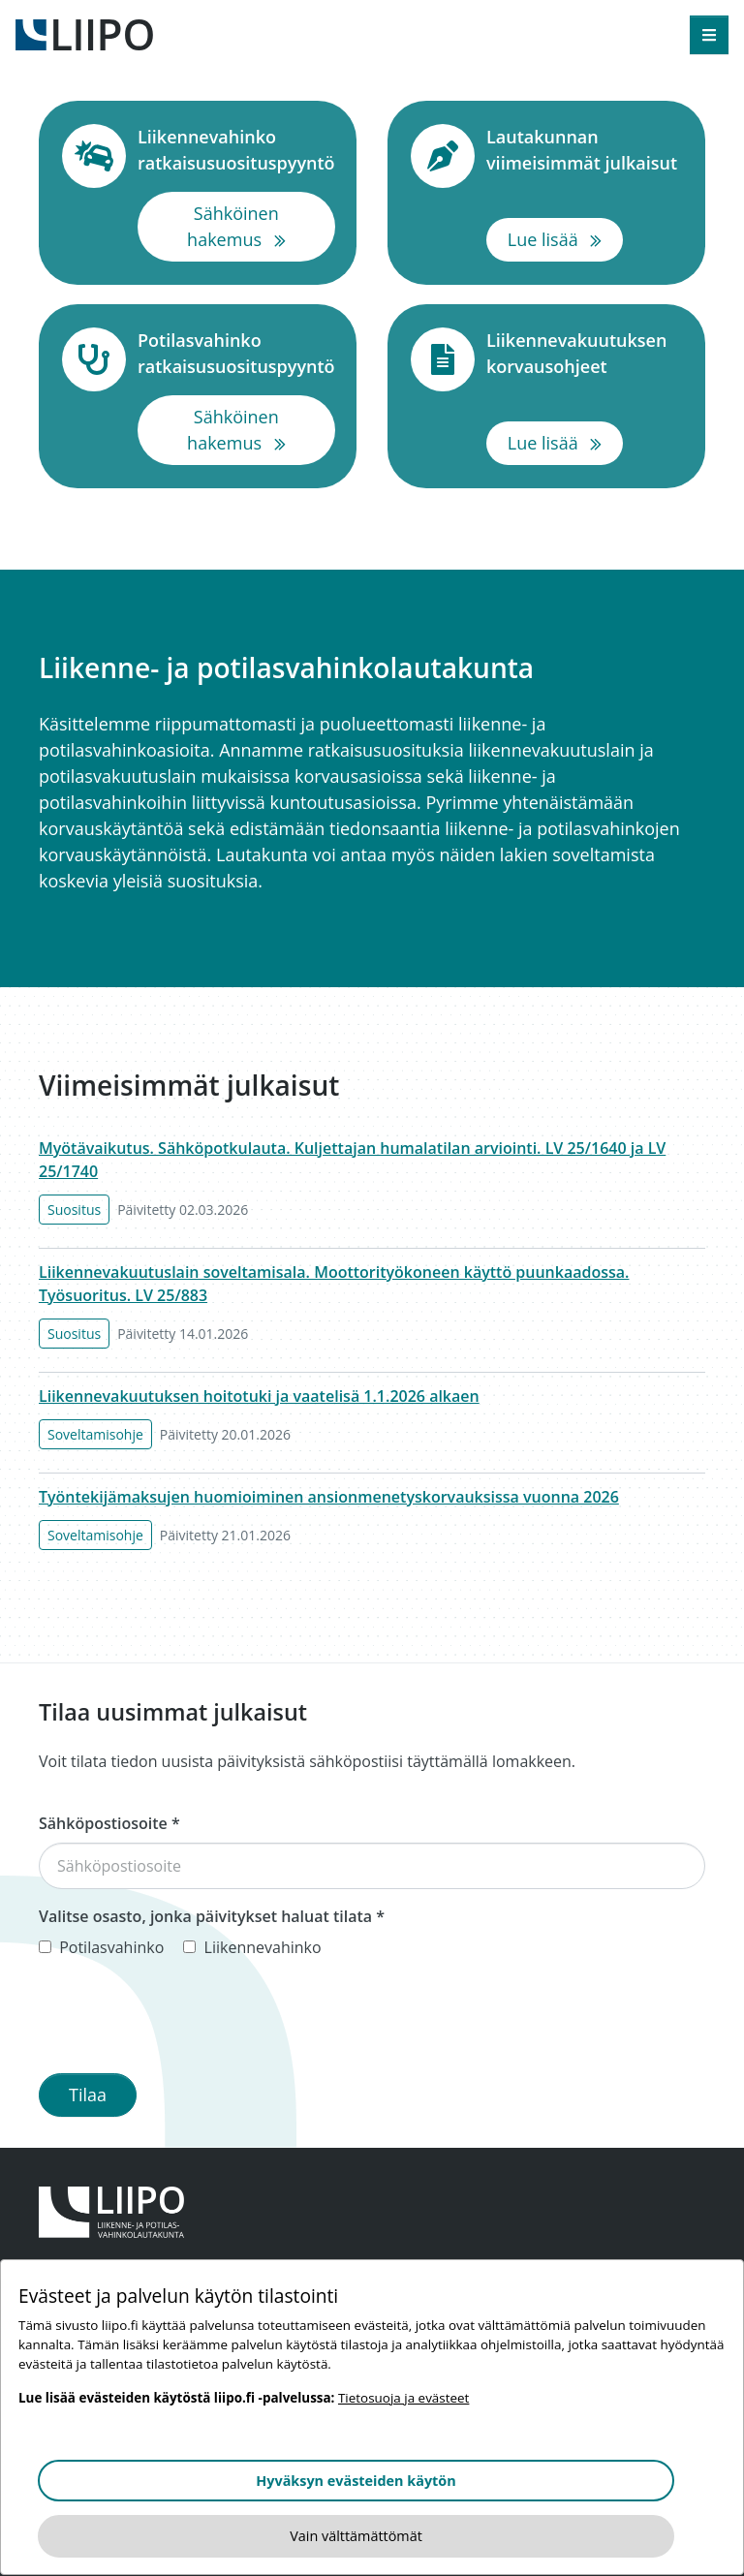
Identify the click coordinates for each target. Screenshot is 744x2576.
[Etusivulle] (84, 33)
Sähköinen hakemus (260, 226)
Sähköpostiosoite (109, 1823)
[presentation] (186, 2020)
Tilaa (88, 2094)
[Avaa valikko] (709, 35)
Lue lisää (565, 238)
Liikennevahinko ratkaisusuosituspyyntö (236, 149)
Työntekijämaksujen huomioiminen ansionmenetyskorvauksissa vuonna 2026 (329, 1496)
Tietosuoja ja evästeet (403, 2397)
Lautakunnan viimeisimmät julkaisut (584, 149)
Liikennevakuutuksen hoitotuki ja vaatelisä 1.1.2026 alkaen (259, 1396)
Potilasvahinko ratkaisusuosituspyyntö (236, 353)
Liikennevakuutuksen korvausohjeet (584, 353)
